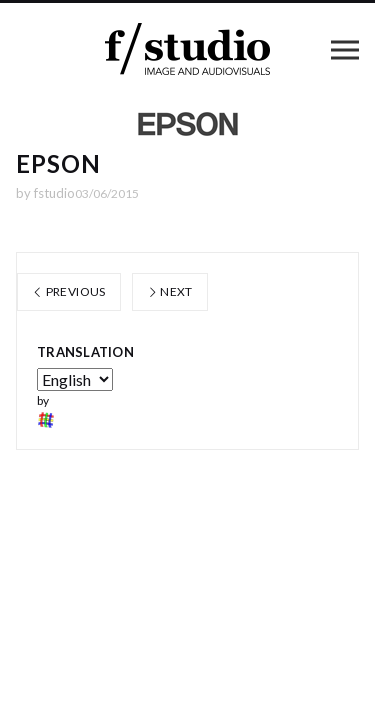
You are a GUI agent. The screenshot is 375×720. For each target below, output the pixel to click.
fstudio (54, 193)
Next (170, 291)
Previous (69, 291)
